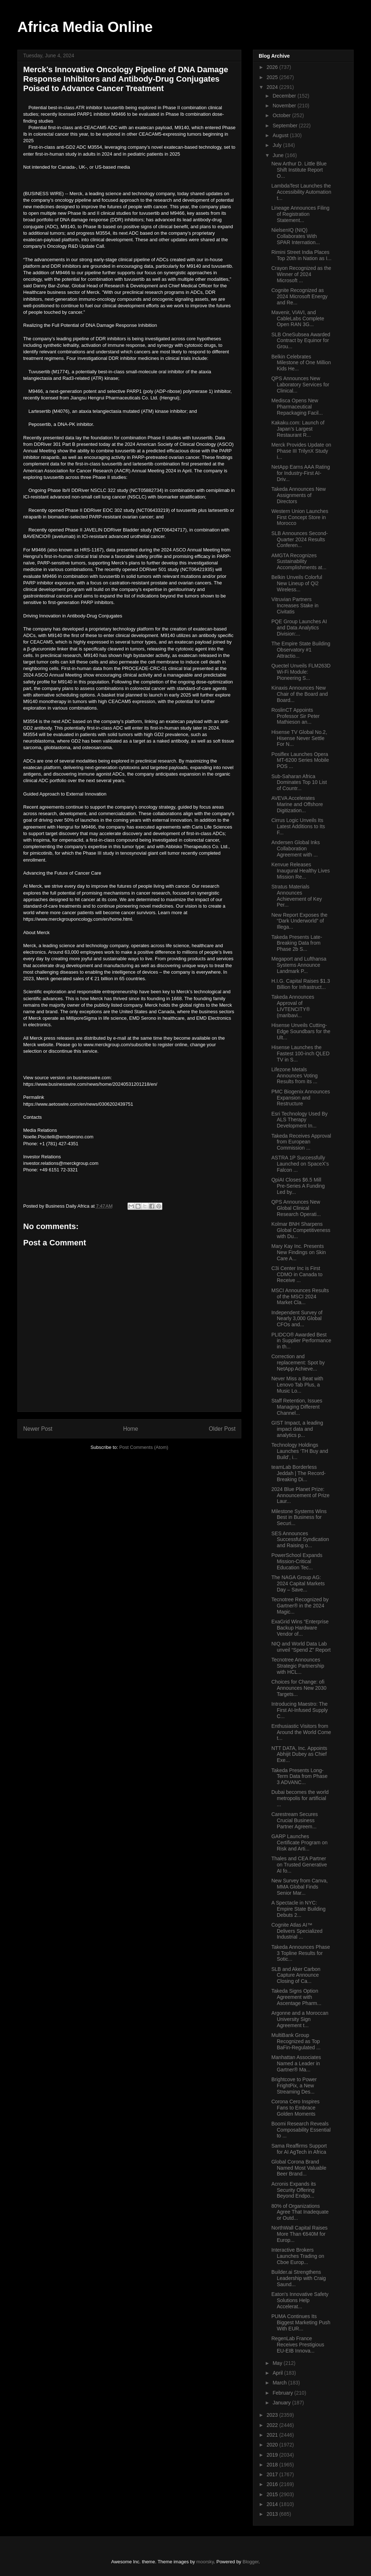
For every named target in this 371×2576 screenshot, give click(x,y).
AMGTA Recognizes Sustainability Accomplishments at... (298, 561)
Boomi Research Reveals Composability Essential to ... (301, 2130)
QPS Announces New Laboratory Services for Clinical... (300, 384)
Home (130, 1429)
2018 (273, 2465)
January (282, 2403)
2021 (273, 2435)
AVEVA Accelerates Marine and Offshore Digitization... (297, 804)
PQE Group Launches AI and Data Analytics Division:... (299, 628)
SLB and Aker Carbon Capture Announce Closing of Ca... (295, 1975)
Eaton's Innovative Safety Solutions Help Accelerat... (300, 2300)
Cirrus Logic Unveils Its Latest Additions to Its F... (298, 826)
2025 (273, 77)
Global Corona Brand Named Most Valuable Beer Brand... (298, 2168)
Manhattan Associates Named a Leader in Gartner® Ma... (296, 2063)
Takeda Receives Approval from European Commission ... (301, 1142)
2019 (273, 2455)
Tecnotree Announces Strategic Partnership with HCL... (297, 1666)
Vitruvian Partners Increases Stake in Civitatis (294, 605)
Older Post (222, 1429)
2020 (273, 2445)
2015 (273, 2494)
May (277, 2363)
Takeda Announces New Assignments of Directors (298, 495)
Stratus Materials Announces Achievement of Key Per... (296, 896)
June (278, 155)
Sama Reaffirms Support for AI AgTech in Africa (299, 2149)
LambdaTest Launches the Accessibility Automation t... (301, 192)
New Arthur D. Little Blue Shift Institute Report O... (299, 170)
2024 (273, 87)
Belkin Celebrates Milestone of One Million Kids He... (301, 363)
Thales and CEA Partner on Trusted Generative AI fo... (299, 1865)
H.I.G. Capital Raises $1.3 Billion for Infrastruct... (300, 984)
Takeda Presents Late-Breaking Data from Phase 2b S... (296, 943)
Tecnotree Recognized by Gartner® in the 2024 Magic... (300, 1606)
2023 (273, 2415)
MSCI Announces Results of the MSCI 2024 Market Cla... (300, 1296)
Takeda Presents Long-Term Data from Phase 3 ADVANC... (299, 1776)
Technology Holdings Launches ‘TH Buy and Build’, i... (299, 1451)
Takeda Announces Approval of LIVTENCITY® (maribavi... (292, 1006)
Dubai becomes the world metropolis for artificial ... (300, 1798)
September (285, 125)
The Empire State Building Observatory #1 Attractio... (300, 650)
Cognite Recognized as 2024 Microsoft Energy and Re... (299, 296)
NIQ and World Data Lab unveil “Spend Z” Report (301, 1647)
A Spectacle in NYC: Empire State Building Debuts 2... (298, 1909)
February (283, 2393)
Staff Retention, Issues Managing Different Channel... (296, 1407)
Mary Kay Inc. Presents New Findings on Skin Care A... (298, 1252)
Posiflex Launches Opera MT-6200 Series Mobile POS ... (300, 760)
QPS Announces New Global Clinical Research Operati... (296, 1208)
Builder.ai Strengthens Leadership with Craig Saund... (298, 2278)
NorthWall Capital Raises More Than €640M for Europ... (299, 2234)
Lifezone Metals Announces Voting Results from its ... (294, 1076)
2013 (273, 2514)
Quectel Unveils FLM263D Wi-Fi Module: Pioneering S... (300, 672)
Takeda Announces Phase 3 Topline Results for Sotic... (300, 1953)
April (278, 2373)
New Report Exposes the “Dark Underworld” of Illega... (299, 921)
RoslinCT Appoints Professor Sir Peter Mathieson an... (295, 716)
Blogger (251, 2561)
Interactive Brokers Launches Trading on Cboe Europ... (297, 2256)
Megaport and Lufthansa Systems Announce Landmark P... (298, 965)
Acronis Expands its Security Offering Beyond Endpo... (293, 2190)
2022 (273, 2425)
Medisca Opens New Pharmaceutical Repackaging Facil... (297, 407)
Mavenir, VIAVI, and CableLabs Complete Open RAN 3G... (297, 318)
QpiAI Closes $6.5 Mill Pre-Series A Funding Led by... (298, 1186)
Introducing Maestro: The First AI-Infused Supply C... (299, 1710)
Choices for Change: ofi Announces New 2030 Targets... (298, 1688)
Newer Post (38, 1429)
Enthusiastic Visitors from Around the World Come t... (301, 1732)
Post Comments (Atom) (143, 1447)
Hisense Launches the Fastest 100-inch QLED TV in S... (300, 1053)
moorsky (205, 2561)
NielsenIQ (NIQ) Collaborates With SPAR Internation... (295, 236)
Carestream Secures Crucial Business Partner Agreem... (294, 1820)
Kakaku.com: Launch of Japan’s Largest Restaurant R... (297, 429)
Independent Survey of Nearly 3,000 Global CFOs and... (296, 1319)
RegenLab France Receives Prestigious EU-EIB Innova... (297, 2344)
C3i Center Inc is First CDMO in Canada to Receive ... (296, 1274)
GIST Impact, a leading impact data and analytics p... (297, 1429)
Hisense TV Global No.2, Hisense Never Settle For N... (299, 738)
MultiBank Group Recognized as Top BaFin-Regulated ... (296, 2041)
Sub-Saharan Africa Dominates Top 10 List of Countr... (299, 782)
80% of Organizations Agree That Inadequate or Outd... (300, 2212)
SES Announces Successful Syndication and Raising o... (300, 1540)
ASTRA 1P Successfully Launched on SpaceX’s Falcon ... (300, 1164)
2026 (273, 67)
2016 (273, 2484)
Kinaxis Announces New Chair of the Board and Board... (299, 694)
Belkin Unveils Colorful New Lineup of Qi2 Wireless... (296, 583)
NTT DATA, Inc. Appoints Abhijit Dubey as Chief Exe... (299, 1754)
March (280, 2383)
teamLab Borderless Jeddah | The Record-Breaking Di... (298, 1473)
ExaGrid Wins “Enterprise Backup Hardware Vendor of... (300, 1628)
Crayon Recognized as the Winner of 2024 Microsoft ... (301, 274)
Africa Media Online (85, 27)
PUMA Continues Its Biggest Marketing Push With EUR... (300, 2322)
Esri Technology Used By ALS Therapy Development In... (299, 1120)
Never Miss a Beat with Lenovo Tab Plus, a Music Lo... (297, 1385)
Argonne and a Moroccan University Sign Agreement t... (299, 2019)
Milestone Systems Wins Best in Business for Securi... (298, 1517)
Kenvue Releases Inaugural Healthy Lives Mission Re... (300, 871)
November (284, 105)
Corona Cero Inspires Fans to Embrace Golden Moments (295, 2108)
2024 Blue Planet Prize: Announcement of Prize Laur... (300, 1495)
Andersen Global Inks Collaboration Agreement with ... (295, 848)
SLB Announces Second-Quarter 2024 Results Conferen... (299, 539)
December (284, 96)
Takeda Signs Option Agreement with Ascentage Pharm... (296, 1997)
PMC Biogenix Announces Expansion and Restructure (300, 1098)
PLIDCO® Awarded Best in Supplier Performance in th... (301, 1341)
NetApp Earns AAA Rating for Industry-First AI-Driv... (300, 473)
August (280, 135)
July (277, 145)
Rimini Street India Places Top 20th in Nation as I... (301, 255)
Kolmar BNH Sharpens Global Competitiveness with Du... (300, 1230)
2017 (273, 2474)
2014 (273, 2504)
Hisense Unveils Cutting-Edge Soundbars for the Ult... (300, 1031)
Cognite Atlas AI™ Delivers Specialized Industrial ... (296, 1931)
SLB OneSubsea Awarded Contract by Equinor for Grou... (300, 341)
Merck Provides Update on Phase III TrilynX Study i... (301, 451)
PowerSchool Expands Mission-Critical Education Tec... (296, 1561)
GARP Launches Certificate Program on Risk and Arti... (299, 1842)
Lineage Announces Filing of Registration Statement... (300, 214)
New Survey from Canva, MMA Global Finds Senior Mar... (299, 1887)
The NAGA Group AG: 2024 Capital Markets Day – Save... (298, 1583)
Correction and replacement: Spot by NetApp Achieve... (298, 1362)
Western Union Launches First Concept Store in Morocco (299, 517)
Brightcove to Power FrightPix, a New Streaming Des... (294, 2085)
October (282, 115)
